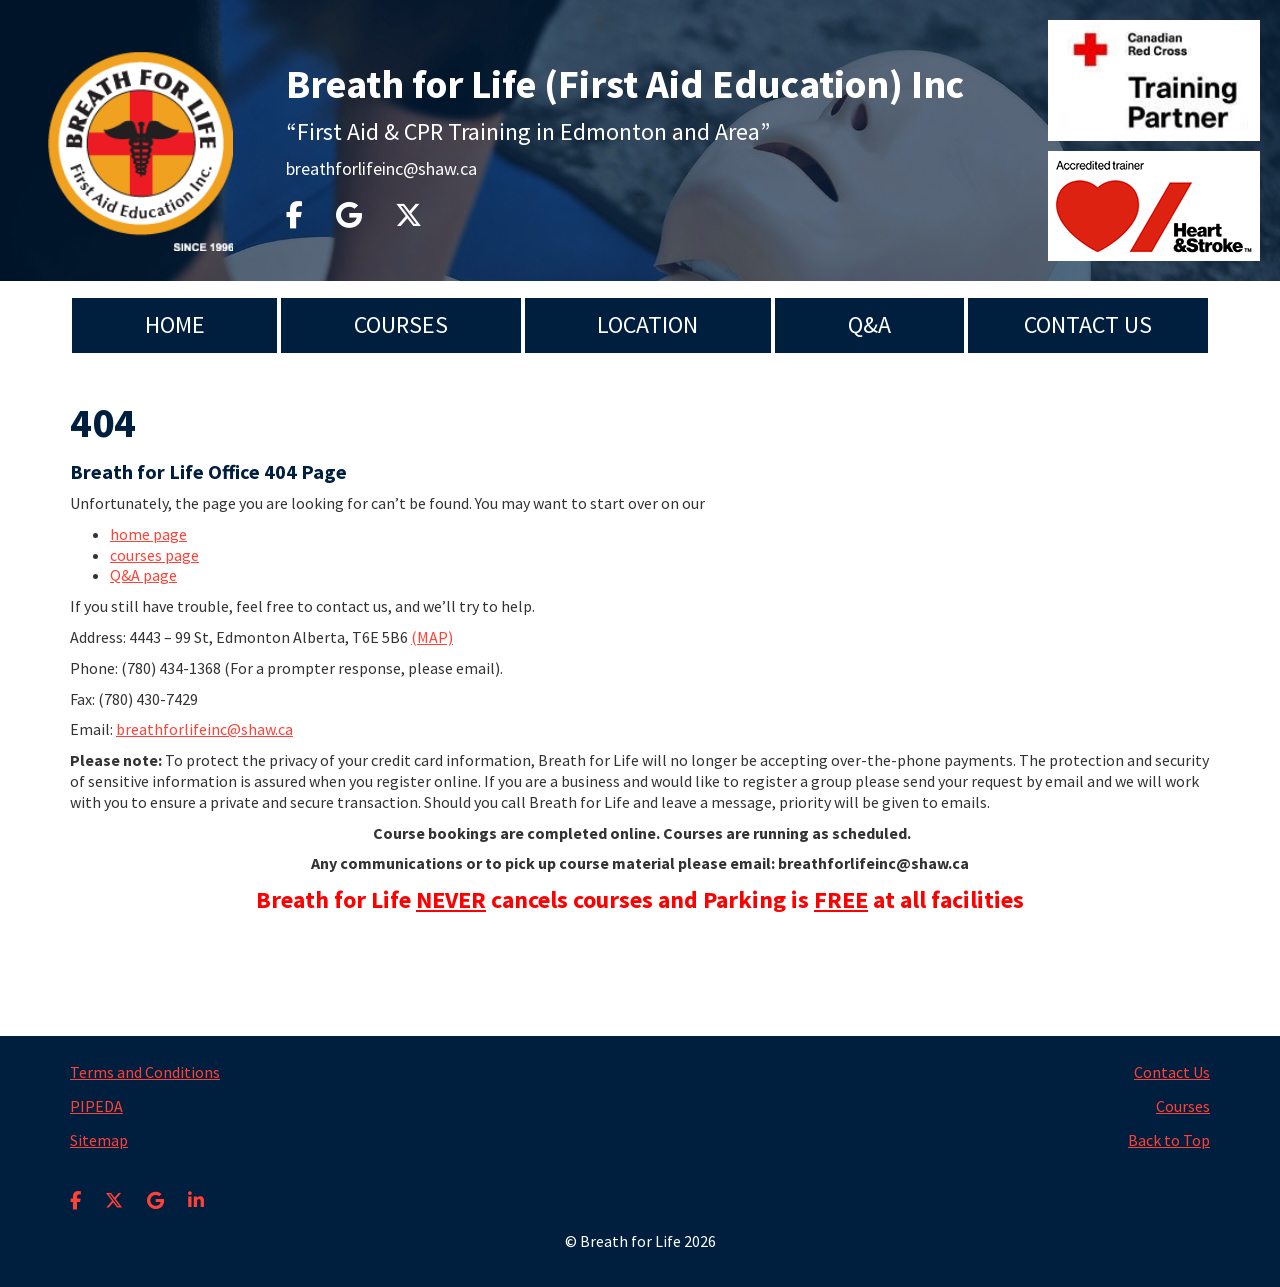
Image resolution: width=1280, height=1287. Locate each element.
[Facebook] (75, 1187)
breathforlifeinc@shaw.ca (381, 168)
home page (148, 534)
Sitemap (99, 1140)
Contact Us (1088, 324)
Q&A (869, 324)
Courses (401, 324)
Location (647, 324)
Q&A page (143, 575)
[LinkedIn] (196, 1187)
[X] (114, 1187)
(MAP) (432, 637)
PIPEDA (96, 1106)
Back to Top (1169, 1140)
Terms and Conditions (145, 1072)
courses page (154, 555)
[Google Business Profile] (155, 1187)
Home (175, 324)
